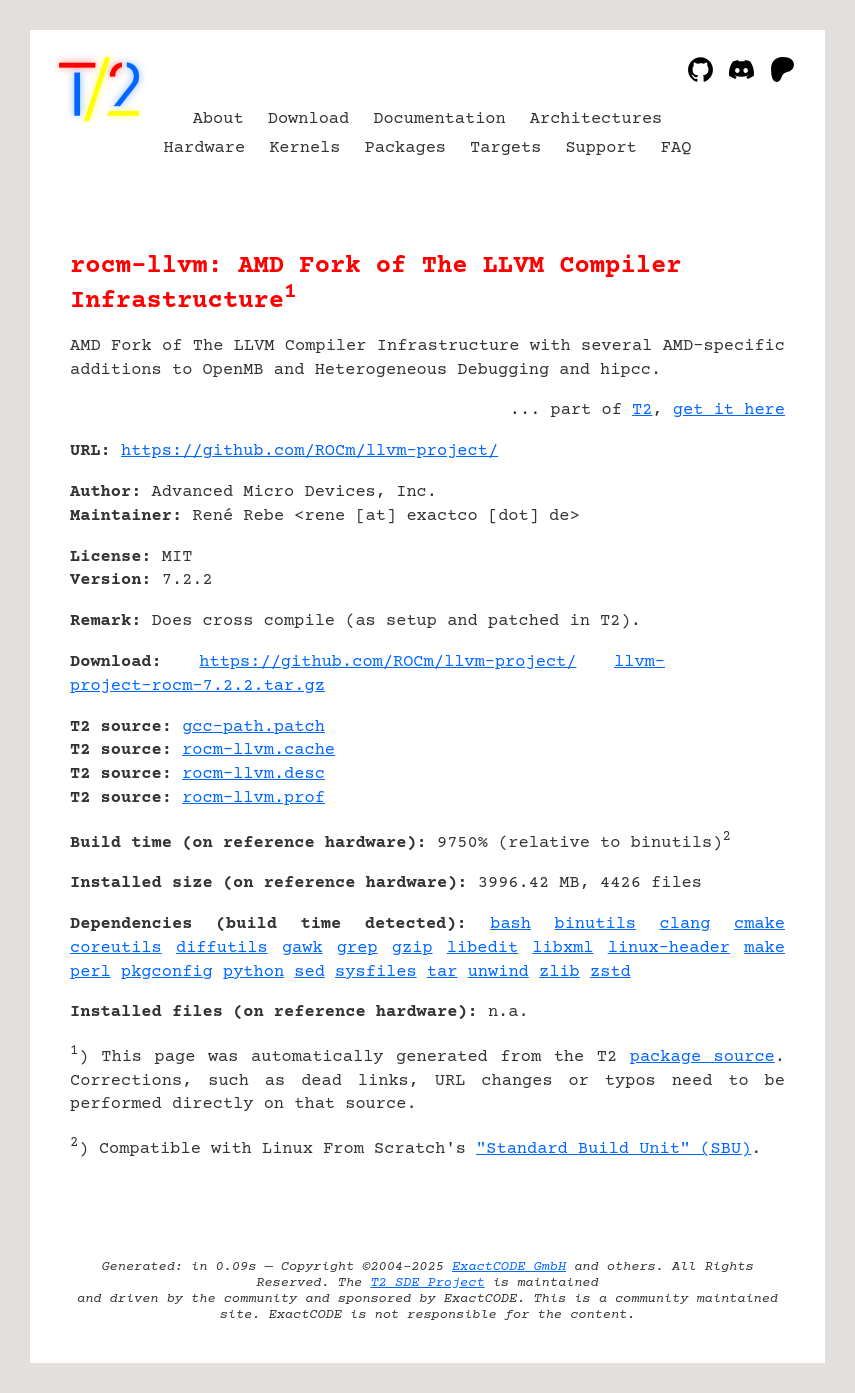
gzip (412, 948)
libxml (562, 948)
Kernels (304, 148)
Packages (406, 148)
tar (442, 972)
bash (510, 924)
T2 (642, 410)
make (764, 948)
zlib (559, 972)
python (253, 972)
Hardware (205, 148)
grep (357, 948)
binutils (595, 924)
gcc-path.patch (253, 727)
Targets (505, 148)
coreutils (116, 948)
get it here (729, 410)
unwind (498, 972)
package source (702, 1057)
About (218, 119)
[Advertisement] (725, 570)
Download (309, 119)
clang (685, 924)
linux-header (669, 948)
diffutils (222, 948)
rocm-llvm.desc (253, 774)
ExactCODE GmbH (509, 1267)
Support (600, 148)
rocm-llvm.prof (253, 798)
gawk (302, 948)
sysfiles (376, 972)
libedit (482, 948)
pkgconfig (167, 972)
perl (90, 972)
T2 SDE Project (427, 1283)
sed (309, 972)
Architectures (596, 119)
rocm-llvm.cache (258, 750)
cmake (759, 924)
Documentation (439, 119)
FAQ (676, 148)
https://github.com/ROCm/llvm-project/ (309, 451)
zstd (610, 972)
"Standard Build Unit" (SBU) (613, 1149)
